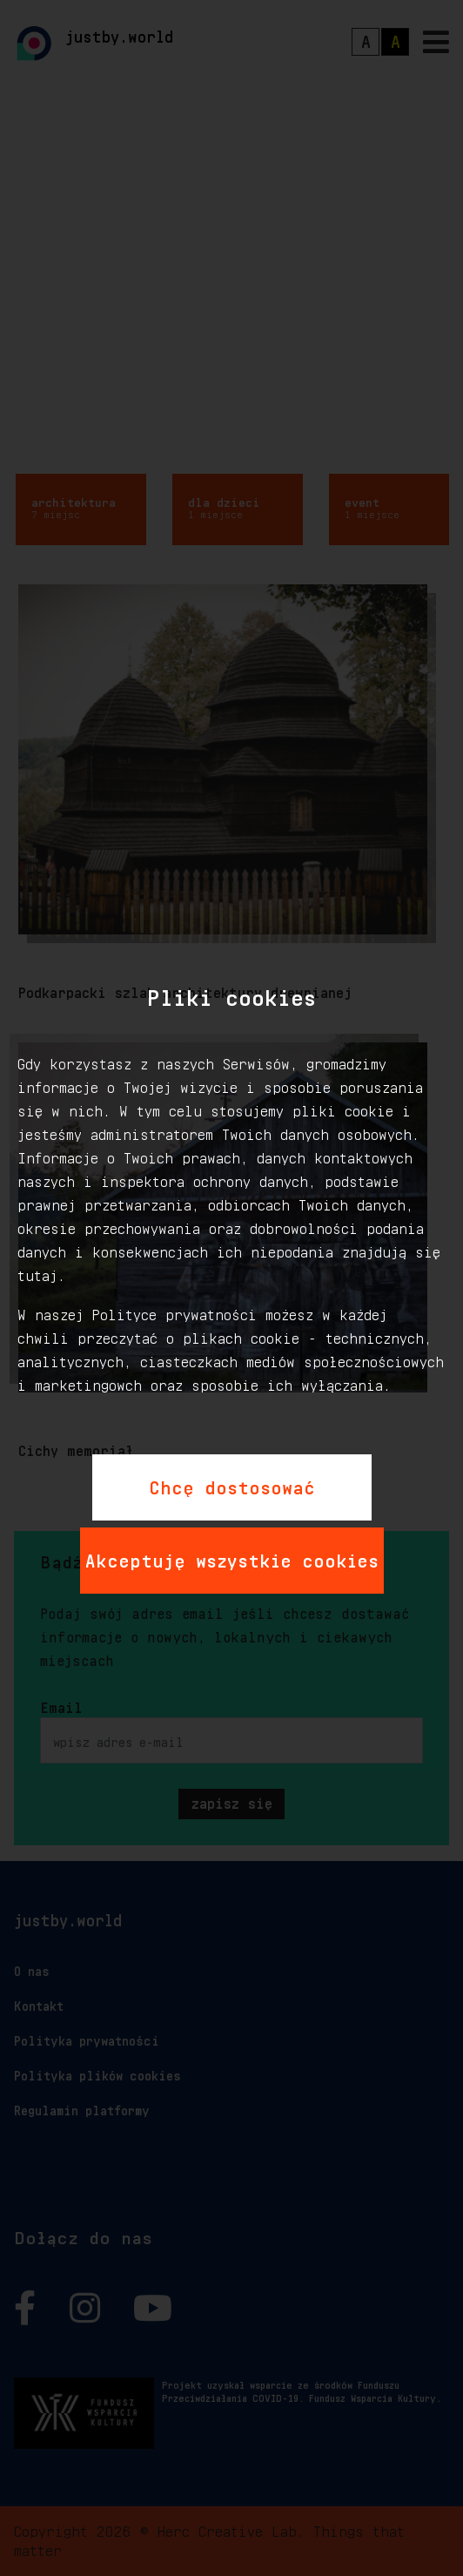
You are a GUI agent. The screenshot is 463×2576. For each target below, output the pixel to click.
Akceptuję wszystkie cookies (232, 1558)
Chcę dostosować (232, 1485)
